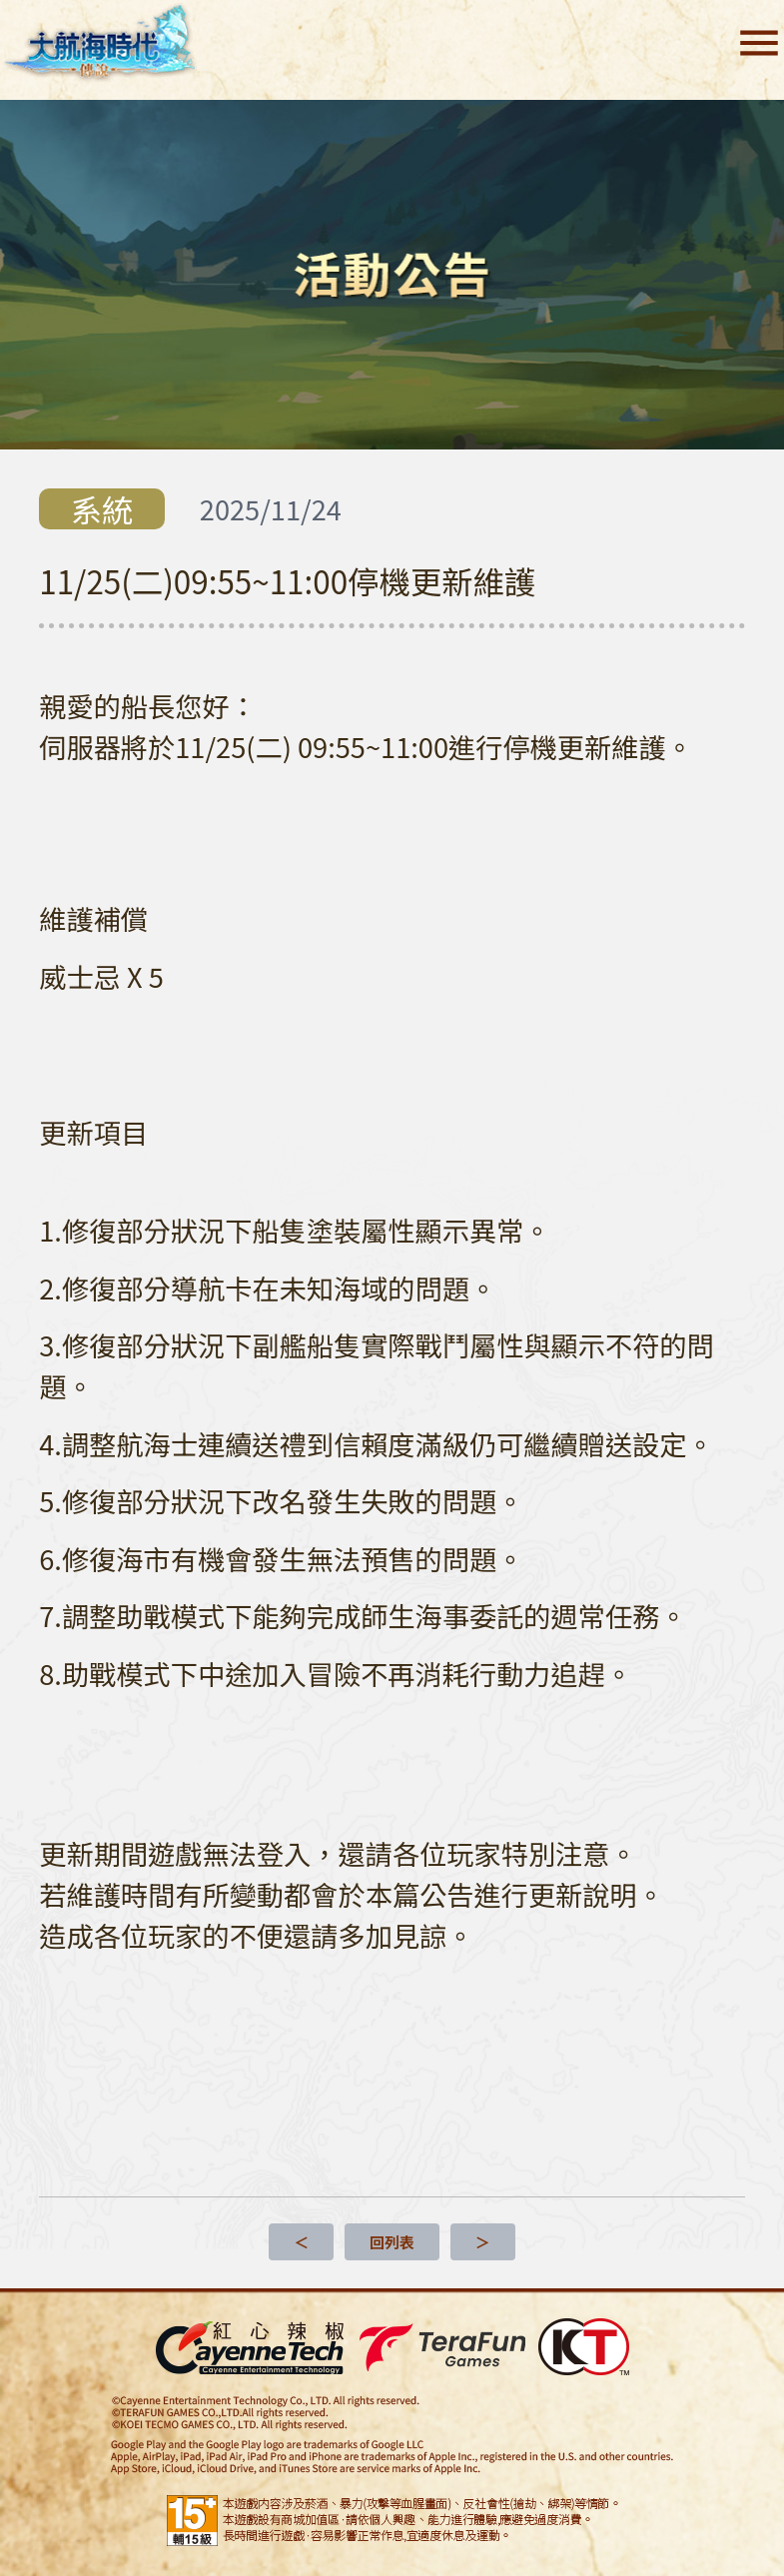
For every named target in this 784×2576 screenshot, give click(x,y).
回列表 (392, 2241)
